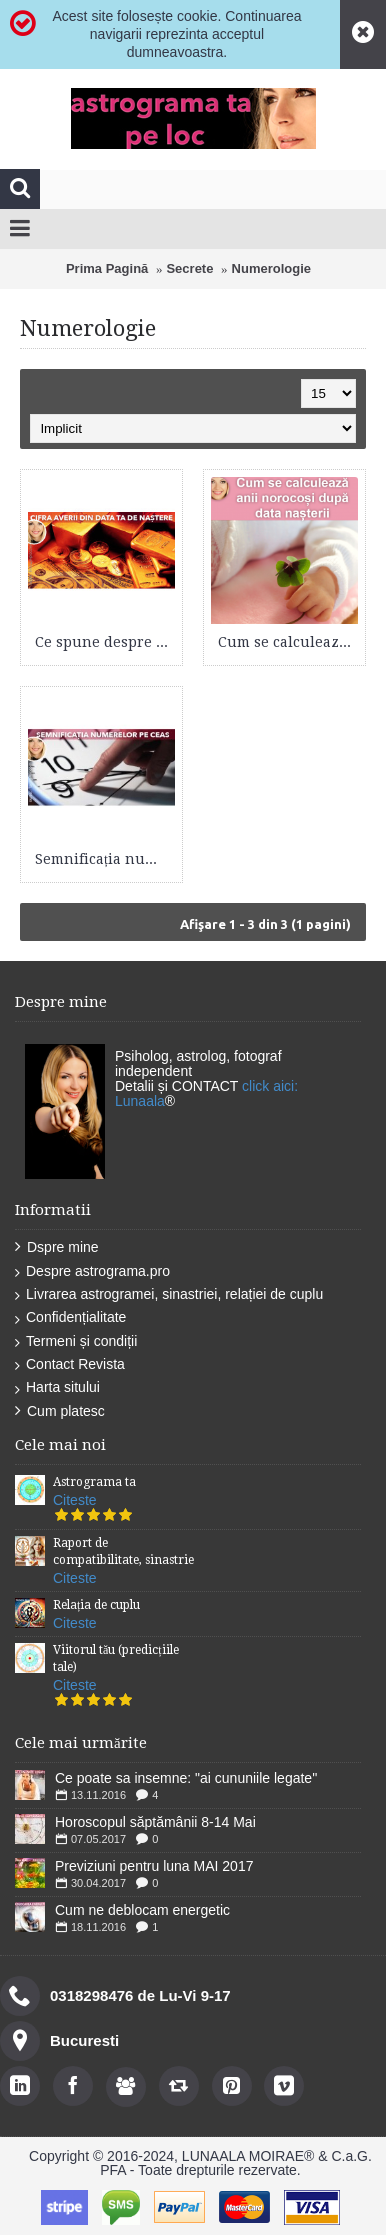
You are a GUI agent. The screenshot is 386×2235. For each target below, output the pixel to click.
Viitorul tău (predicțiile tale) (116, 1658)
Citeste (75, 1500)
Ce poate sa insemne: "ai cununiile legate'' (186, 1778)
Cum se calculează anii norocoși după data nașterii (288, 642)
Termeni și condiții (76, 1341)
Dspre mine (57, 1247)
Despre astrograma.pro (92, 1271)
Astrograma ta (94, 1482)
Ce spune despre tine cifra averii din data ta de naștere (105, 642)
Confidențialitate (70, 1317)
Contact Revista (70, 1364)
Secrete (189, 268)
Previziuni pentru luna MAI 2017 (154, 1866)
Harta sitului (57, 1387)
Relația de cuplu (96, 1605)
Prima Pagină (107, 268)
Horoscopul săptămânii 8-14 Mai (155, 1822)
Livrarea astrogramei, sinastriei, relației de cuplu (169, 1294)
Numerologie (271, 268)
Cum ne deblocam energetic (142, 1910)
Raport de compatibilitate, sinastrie (123, 1551)
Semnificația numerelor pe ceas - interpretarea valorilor (105, 859)
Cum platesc (60, 1411)
